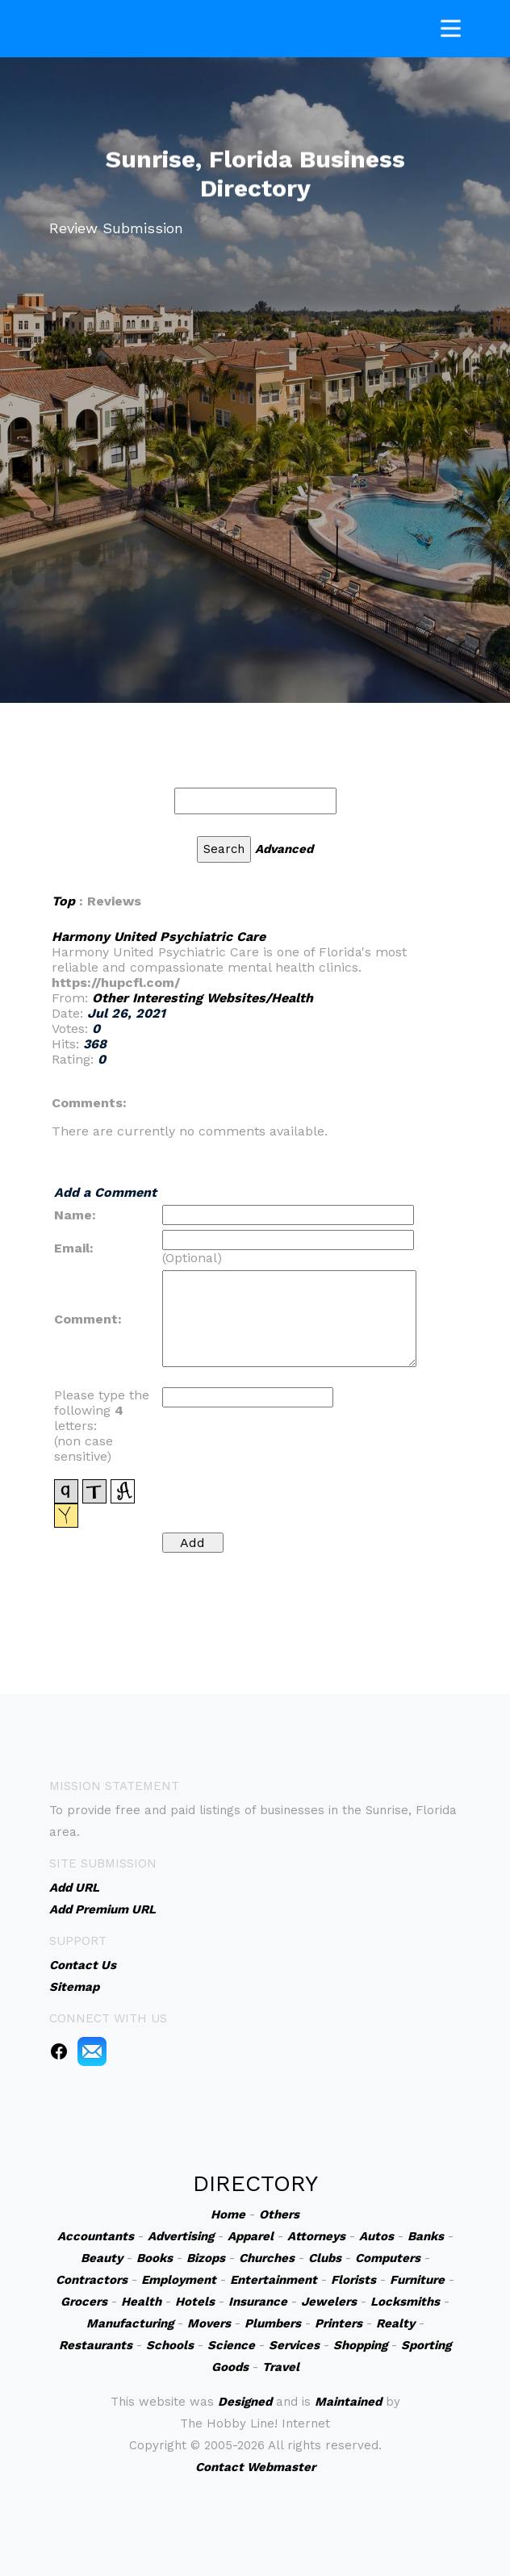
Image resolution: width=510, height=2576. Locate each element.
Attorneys (316, 2236)
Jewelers (329, 2301)
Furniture (417, 2280)
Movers (209, 2323)
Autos (376, 2236)
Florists (353, 2280)
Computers (387, 2258)
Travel (280, 2367)
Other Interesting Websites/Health (202, 998)
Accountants (95, 2236)
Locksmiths (405, 2301)
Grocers (84, 2301)
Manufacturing (129, 2323)
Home (228, 2214)
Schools (170, 2345)
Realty (395, 2323)
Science (231, 2345)
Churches (267, 2258)
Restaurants (95, 2345)
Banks (426, 2236)
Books (154, 2258)
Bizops (205, 2258)
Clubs (324, 2258)
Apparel (251, 2236)
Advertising (181, 2236)
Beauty (102, 2258)
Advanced (284, 849)
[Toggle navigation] (451, 24)
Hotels (195, 2301)
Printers (338, 2323)
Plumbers (273, 2323)
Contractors (92, 2280)
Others (279, 2214)
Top (63, 901)
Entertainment (273, 2280)
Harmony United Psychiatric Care (158, 936)
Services (294, 2345)
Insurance (257, 2301)
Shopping (360, 2345)
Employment (178, 2280)
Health (141, 2301)
